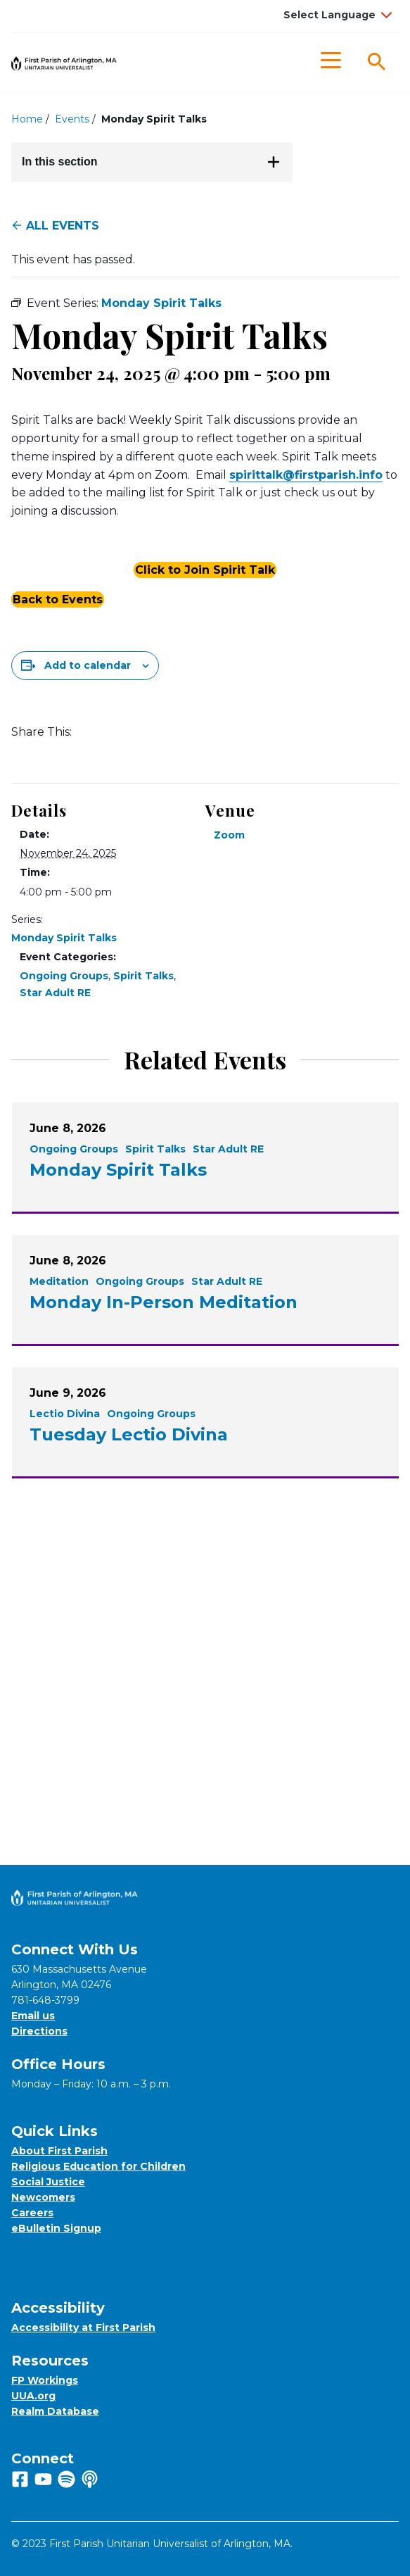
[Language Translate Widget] (336, 15)
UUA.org (33, 2395)
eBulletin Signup (56, 2228)
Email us (33, 2015)
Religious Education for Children (98, 2166)
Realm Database (55, 2411)
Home (27, 119)
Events (72, 119)
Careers (32, 2212)
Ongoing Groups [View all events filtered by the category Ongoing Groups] (74, 1149)
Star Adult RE (55, 992)
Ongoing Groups (64, 975)
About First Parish (59, 2150)
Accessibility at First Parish (83, 2327)
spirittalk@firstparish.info (306, 475)
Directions (39, 2031)
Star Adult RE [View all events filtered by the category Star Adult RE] (228, 1149)
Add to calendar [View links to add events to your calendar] (87, 665)
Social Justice (48, 2181)
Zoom (229, 835)
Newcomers (43, 2197)
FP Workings (44, 2380)
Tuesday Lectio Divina (129, 1434)
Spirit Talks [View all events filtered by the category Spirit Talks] (155, 1149)
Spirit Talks (143, 975)
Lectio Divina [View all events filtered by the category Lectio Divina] (65, 1413)
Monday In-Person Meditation (163, 1302)
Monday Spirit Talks (64, 937)
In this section (151, 162)
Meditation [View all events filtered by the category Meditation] (59, 1281)
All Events (55, 225)
